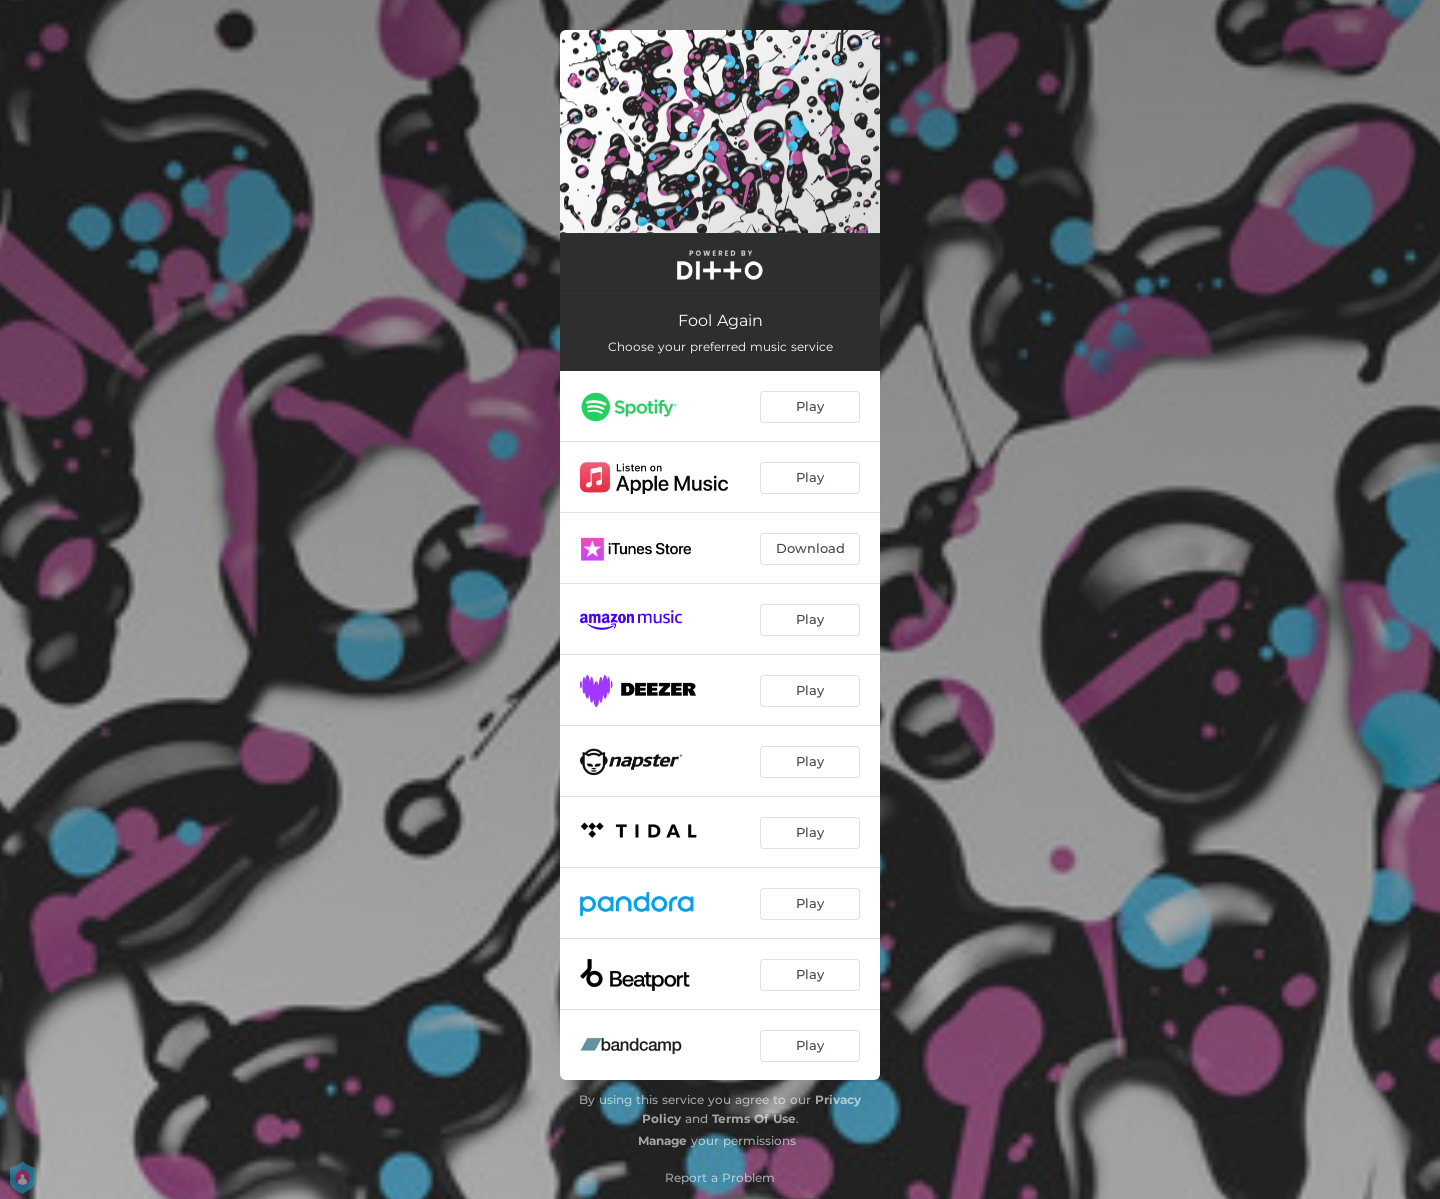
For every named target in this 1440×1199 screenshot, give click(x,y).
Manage (662, 1140)
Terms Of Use (754, 1118)
